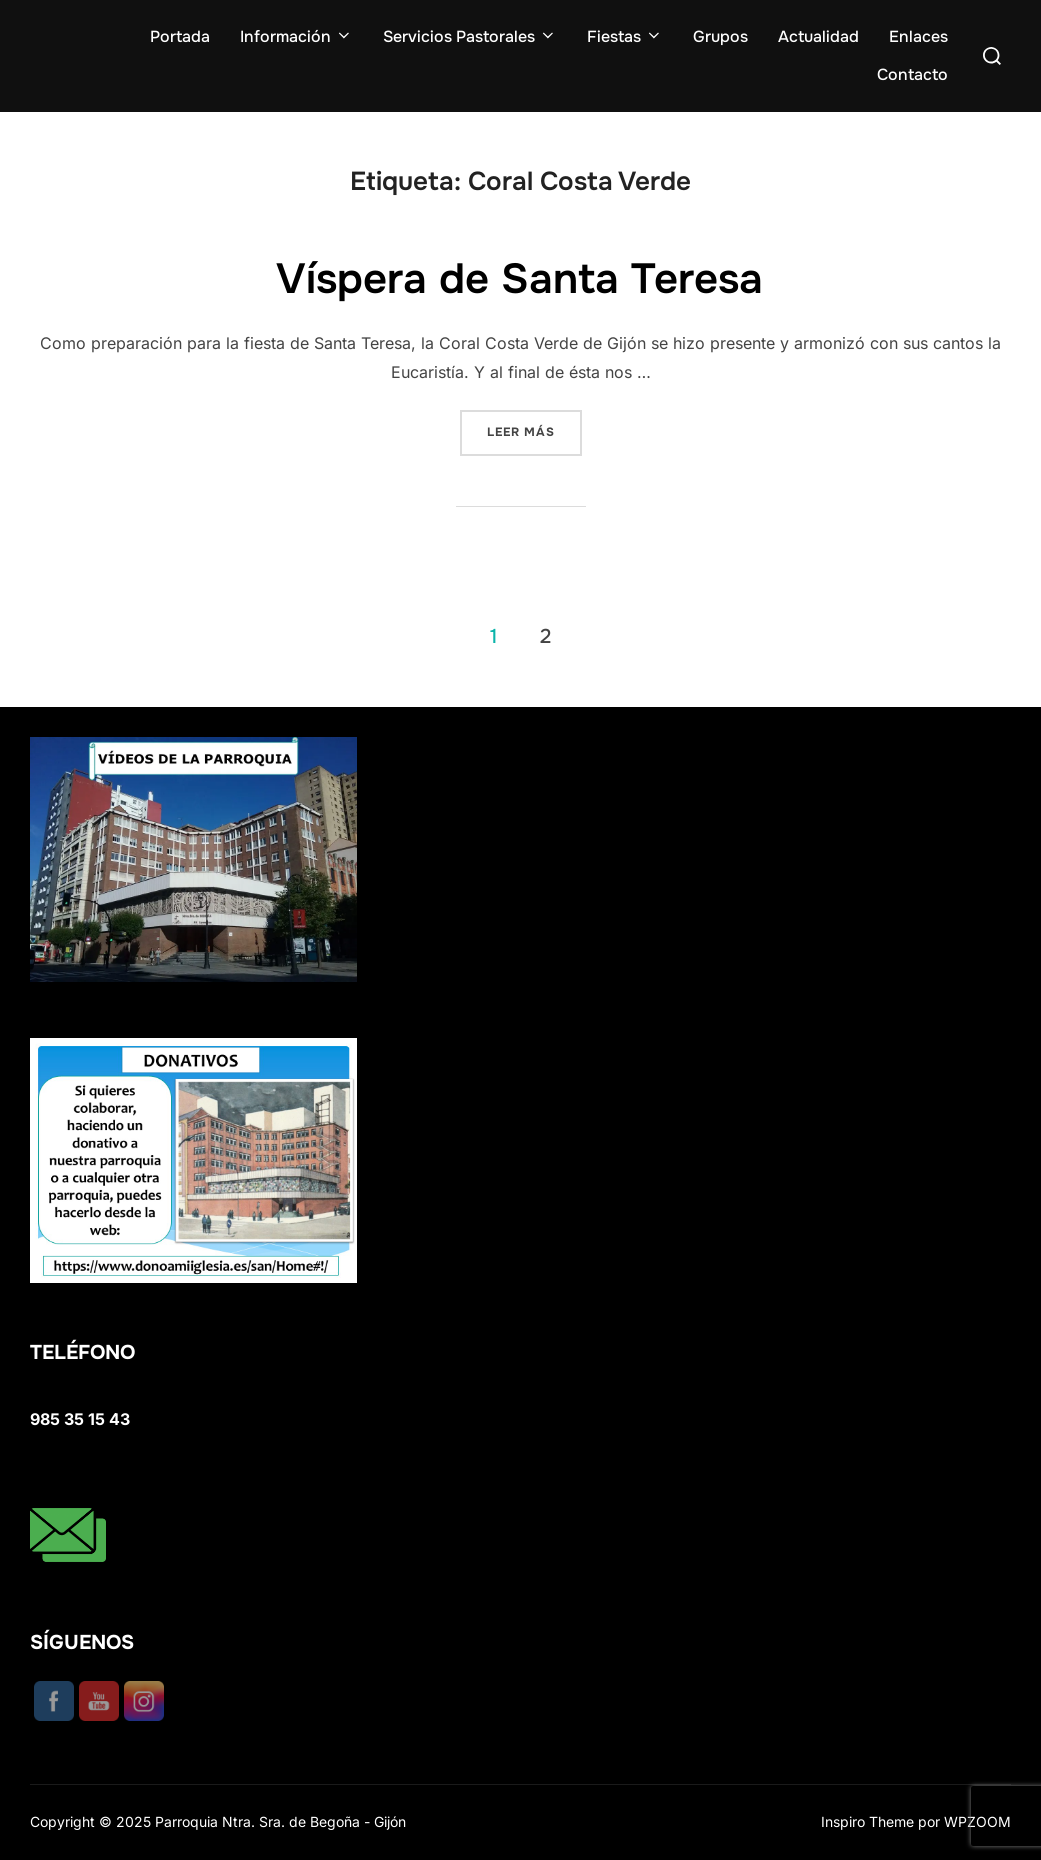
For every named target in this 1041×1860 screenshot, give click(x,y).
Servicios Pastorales (470, 36)
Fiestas (625, 36)
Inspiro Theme (867, 1821)
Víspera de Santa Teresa (519, 279)
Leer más (534, 430)
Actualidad (818, 36)
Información (296, 36)
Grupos (720, 36)
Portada (180, 36)
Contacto (912, 74)
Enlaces (918, 36)
